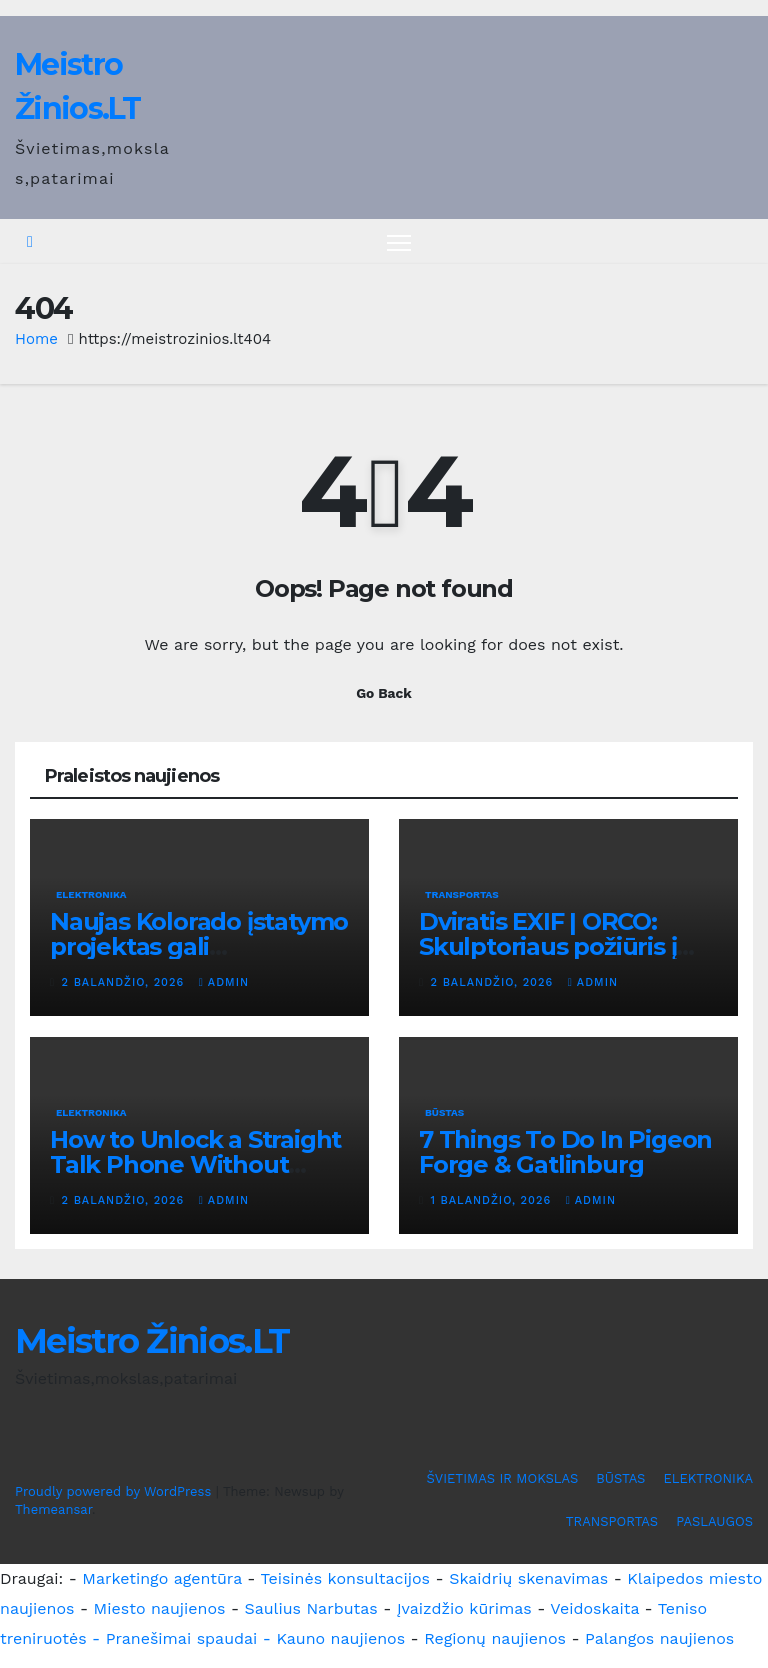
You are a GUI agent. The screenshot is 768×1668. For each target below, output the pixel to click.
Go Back (384, 693)
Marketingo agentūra (162, 1578)
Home (36, 340)
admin (224, 982)
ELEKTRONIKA (91, 894)
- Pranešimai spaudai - (184, 1638)
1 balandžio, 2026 (493, 1201)
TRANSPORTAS (462, 894)
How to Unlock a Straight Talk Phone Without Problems (195, 1165)
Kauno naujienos (340, 1638)
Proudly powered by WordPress (115, 1491)
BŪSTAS (444, 1113)
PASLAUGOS (714, 1522)
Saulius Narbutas (311, 1608)
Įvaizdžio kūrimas (464, 1608)
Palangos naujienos (659, 1638)
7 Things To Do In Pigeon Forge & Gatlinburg (565, 1153)
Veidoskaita (594, 1608)
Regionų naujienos (495, 1638)
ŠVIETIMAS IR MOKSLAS (503, 1479)
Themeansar (53, 1509)
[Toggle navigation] (399, 242)
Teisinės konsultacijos (346, 1578)
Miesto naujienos (160, 1608)
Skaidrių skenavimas (528, 1578)
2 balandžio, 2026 (125, 982)
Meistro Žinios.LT (152, 1342)
